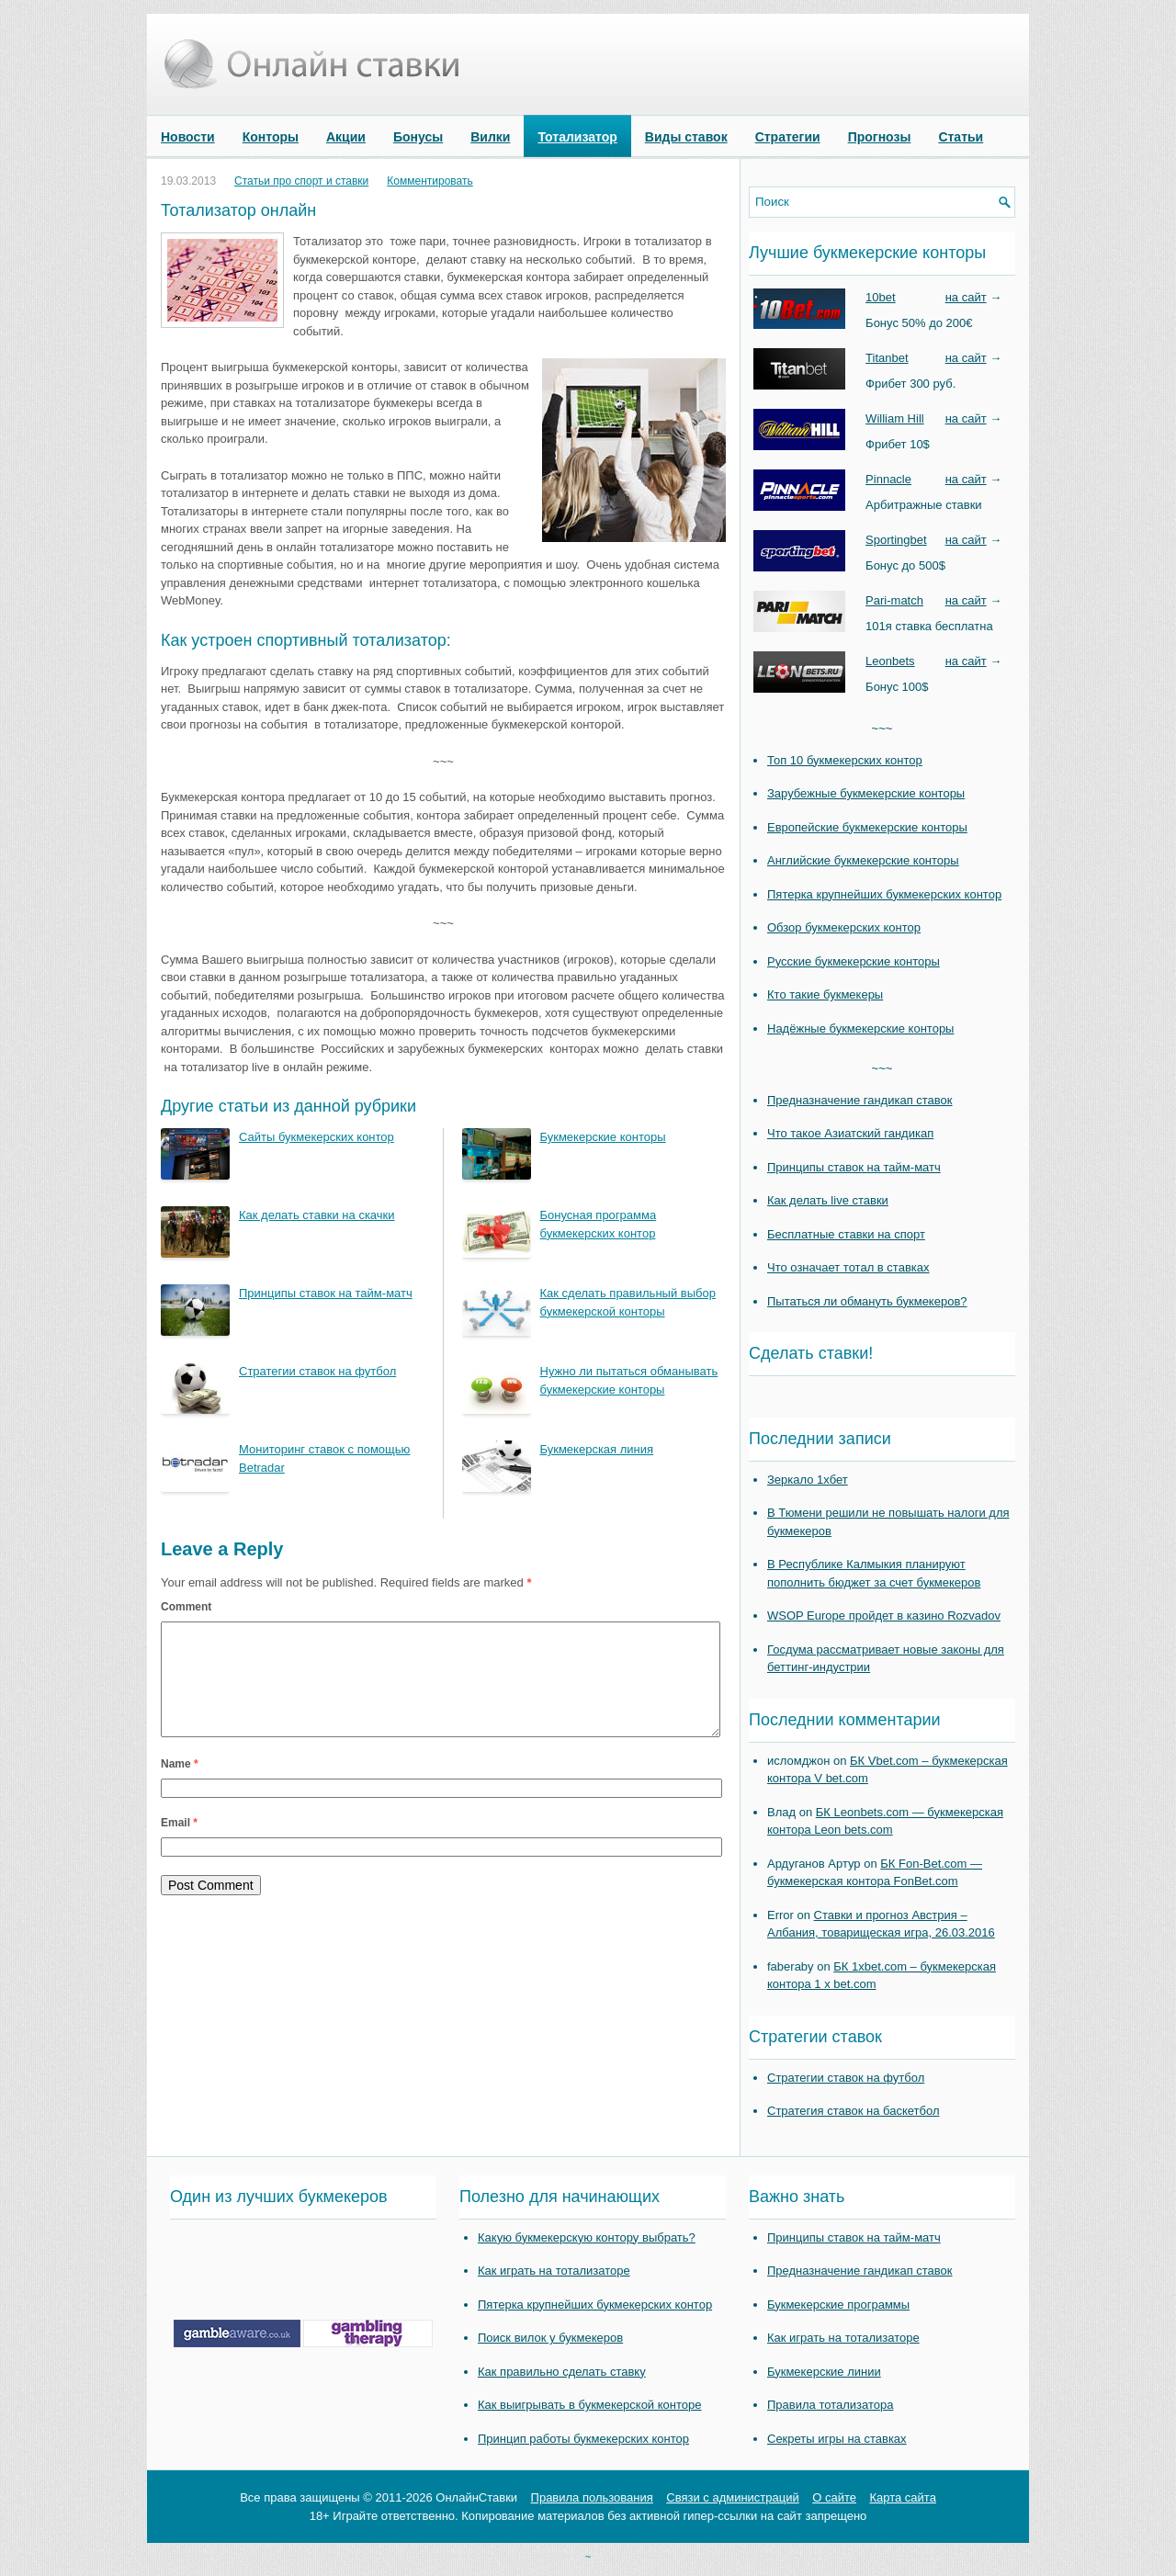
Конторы (271, 137)
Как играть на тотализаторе (554, 2270)
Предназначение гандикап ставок (860, 1100)
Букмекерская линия (597, 1449)
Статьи (960, 137)
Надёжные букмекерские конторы (860, 1028)
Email (179, 1844)
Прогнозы (879, 137)
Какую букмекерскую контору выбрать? (586, 2237)
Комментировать (429, 181)
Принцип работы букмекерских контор (583, 2439)
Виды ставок (686, 137)
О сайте (834, 2497)
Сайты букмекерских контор (316, 1137)
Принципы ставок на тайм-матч (326, 1293)
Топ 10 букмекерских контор (844, 760)
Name (179, 1785)
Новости (188, 137)
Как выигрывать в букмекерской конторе (589, 2405)
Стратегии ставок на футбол (317, 1371)
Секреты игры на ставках (837, 2439)
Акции (346, 137)
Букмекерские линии (824, 2371)
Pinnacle (888, 479)
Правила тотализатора (830, 2405)
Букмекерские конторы (603, 1137)
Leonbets (890, 661)
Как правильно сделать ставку (562, 2371)
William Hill (894, 418)
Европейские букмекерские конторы (867, 827)
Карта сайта (902, 2497)
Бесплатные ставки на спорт (846, 1234)
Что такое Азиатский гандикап (850, 1133)
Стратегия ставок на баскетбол (853, 2111)
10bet (880, 297)
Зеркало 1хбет (807, 1479)
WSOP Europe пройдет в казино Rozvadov (884, 1615)
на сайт (966, 297)
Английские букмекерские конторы (863, 860)
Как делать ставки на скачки (317, 1215)
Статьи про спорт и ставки (301, 181)
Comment (186, 1606)
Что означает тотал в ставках (848, 1267)
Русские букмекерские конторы (853, 961)
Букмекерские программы (838, 2304)
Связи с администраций (732, 2497)
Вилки (490, 137)
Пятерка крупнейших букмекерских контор (884, 894)
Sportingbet (896, 540)
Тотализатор (576, 137)
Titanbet (887, 358)
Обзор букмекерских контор (844, 927)
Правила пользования (592, 2497)
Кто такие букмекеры (825, 994)
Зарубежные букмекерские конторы (866, 793)
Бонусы (418, 137)
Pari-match (894, 600)
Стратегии (787, 137)
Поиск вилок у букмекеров (550, 2337)
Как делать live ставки (827, 1200)
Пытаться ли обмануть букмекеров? (867, 1301)
